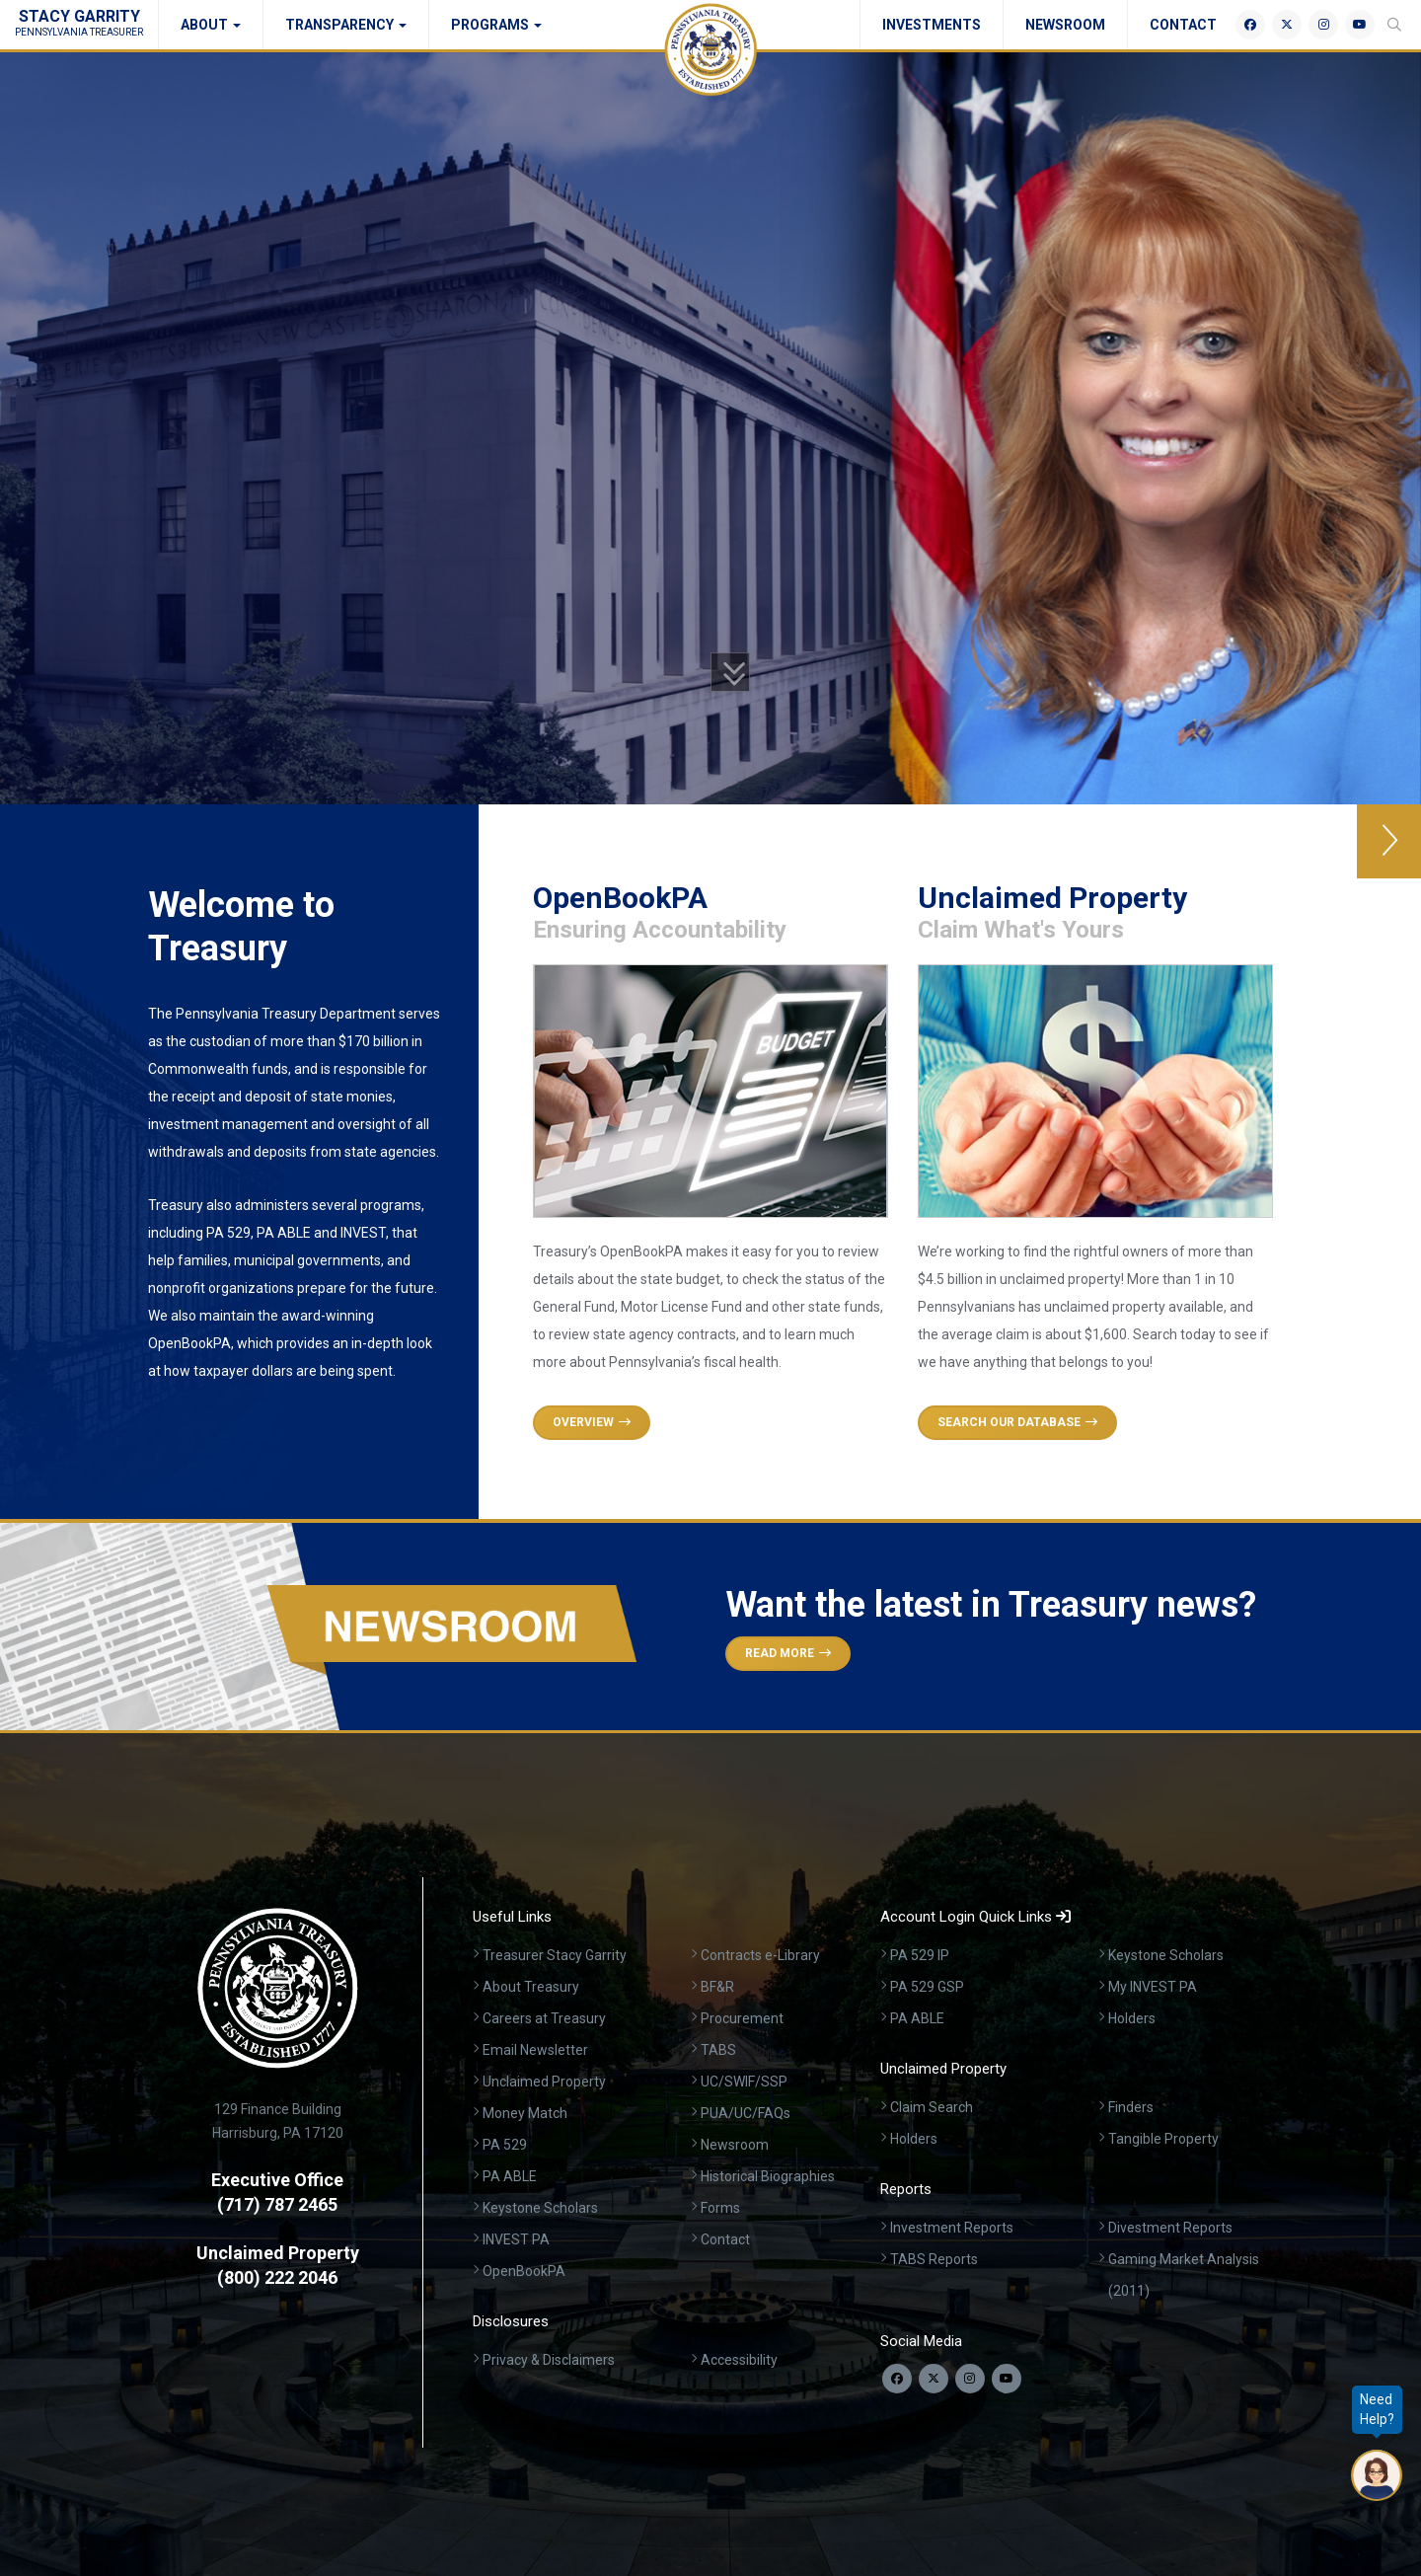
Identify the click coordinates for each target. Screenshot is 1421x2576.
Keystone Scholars (540, 2208)
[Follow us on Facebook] (897, 2378)
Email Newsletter (535, 2050)
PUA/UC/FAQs (745, 2113)
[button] (1389, 841)
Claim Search (931, 2107)
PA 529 (505, 2145)
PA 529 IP (919, 1955)
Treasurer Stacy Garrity (555, 1955)
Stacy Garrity (79, 22)
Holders (1132, 2018)
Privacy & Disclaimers (549, 2360)
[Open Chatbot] (1376, 2475)
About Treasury (531, 1987)
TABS (718, 2050)
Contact (1183, 25)
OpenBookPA (524, 2271)
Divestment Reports (1170, 2227)
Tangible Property (1163, 2139)
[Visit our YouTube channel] (1006, 2378)
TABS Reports (934, 2259)
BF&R (717, 1987)
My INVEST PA (1152, 1987)
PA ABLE (510, 2176)
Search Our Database (1017, 1422)
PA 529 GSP (927, 1987)
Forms (720, 2208)
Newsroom (1065, 25)
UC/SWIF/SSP (744, 2081)
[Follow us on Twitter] (933, 2378)
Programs (496, 25)
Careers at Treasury (544, 2018)
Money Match (525, 2113)
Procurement (742, 2018)
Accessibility (739, 2360)
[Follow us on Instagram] (970, 2378)
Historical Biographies (768, 2176)
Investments (931, 25)
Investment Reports (951, 2227)
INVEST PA (516, 2239)
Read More (788, 1653)
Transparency (346, 25)
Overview (592, 1422)
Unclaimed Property (544, 2081)
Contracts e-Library (760, 1955)
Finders (1131, 2107)
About (211, 25)
